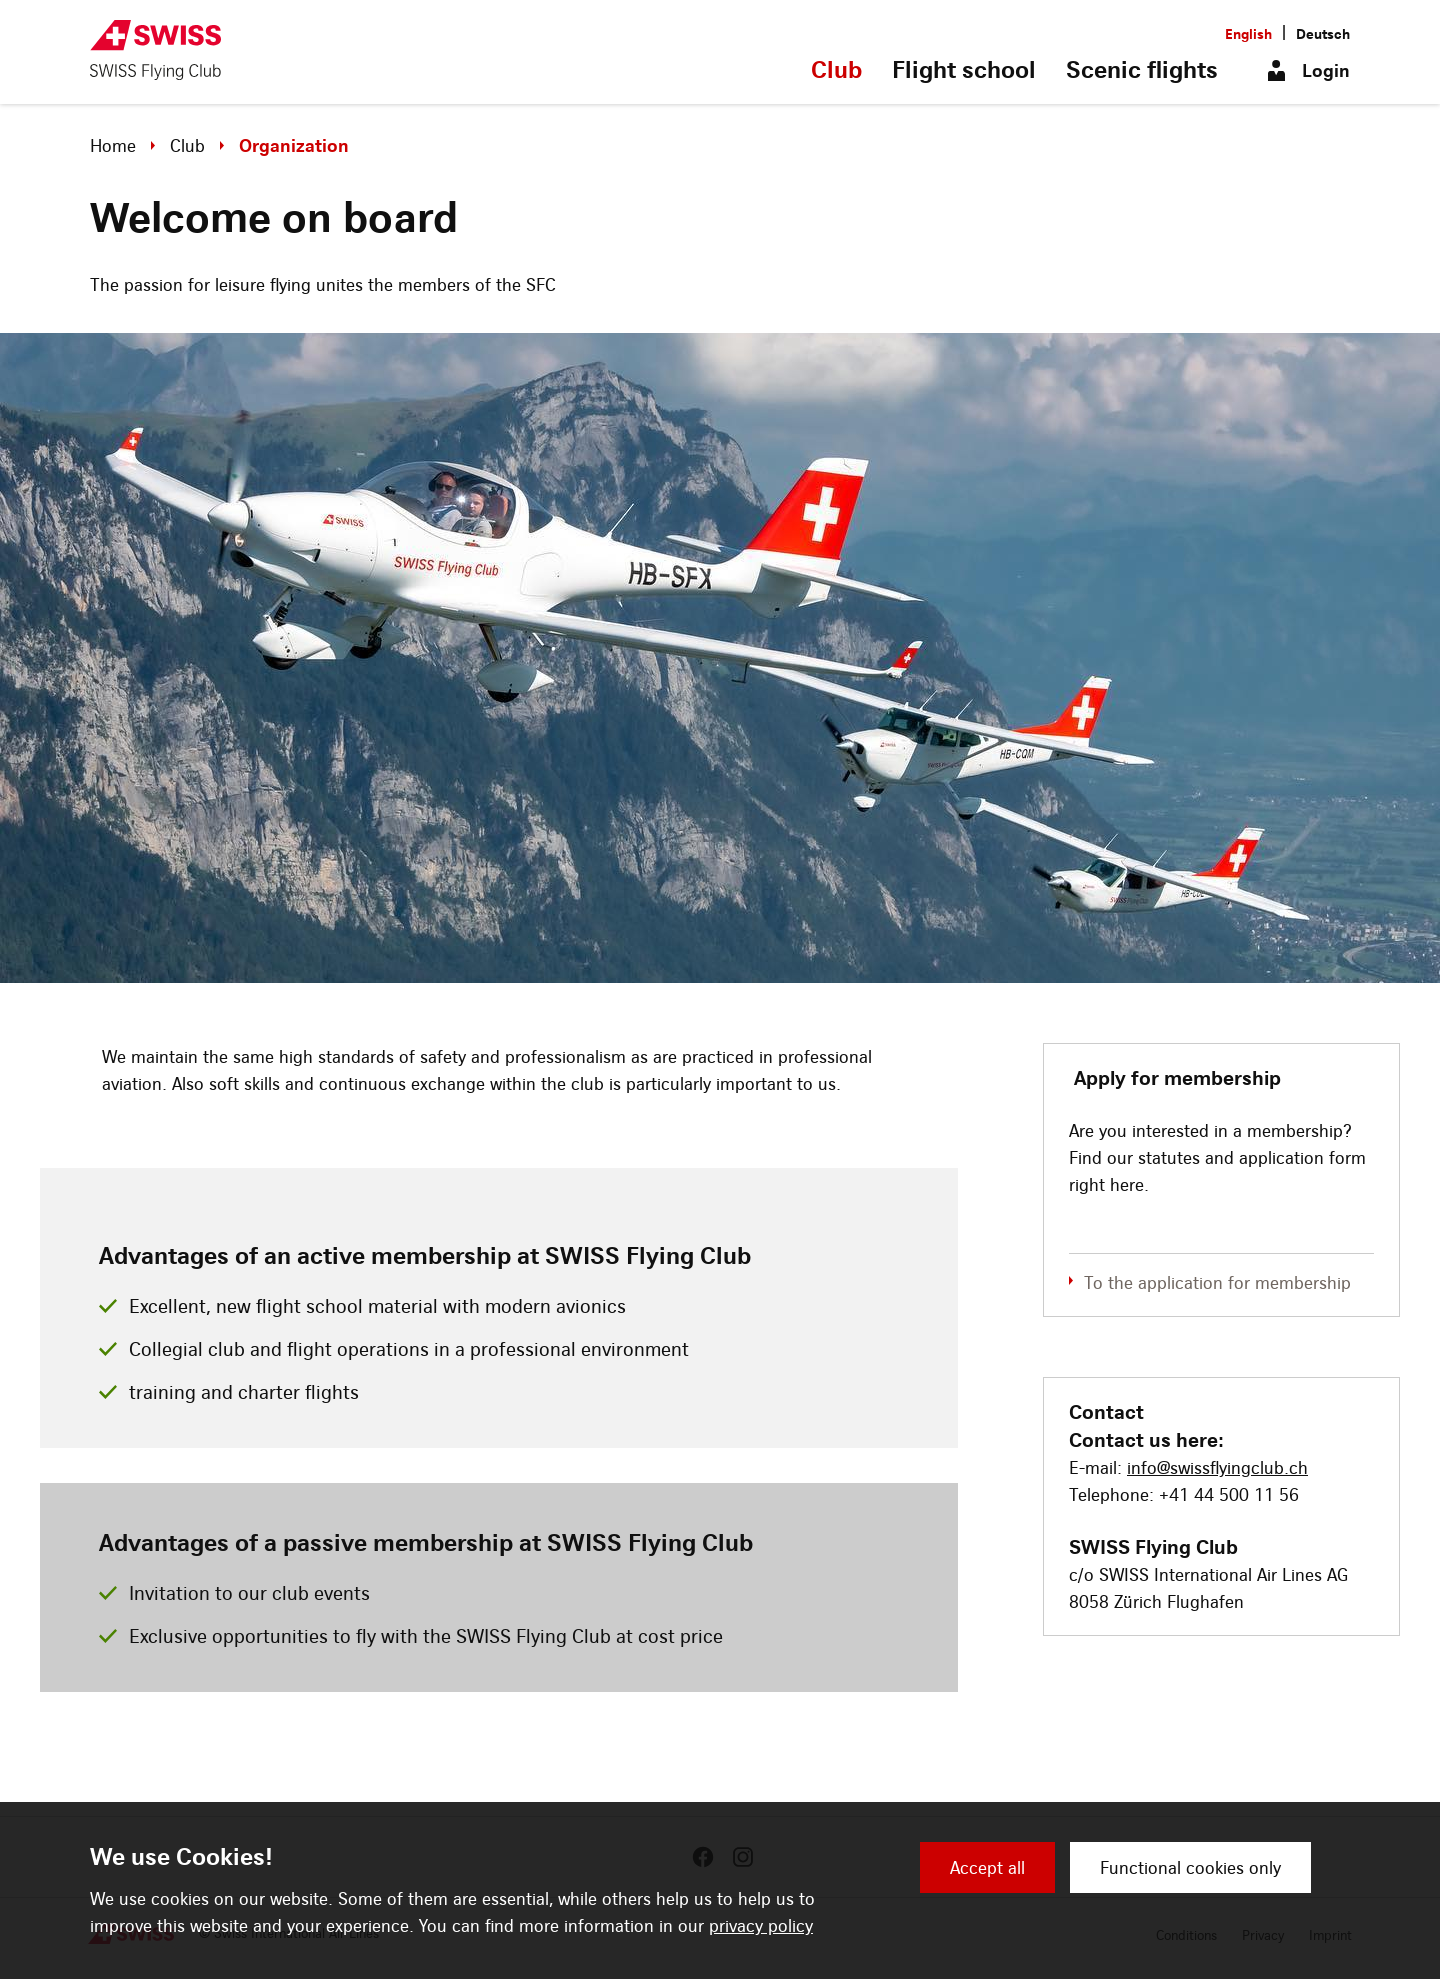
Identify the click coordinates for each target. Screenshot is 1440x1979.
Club (836, 69)
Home (113, 145)
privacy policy (761, 1925)
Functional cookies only (1190, 1867)
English (1248, 33)
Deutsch (1323, 33)
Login (1326, 70)
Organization (294, 145)
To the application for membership (1217, 1282)
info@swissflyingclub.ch (1217, 1467)
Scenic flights (1142, 69)
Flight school (964, 69)
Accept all (987, 1867)
